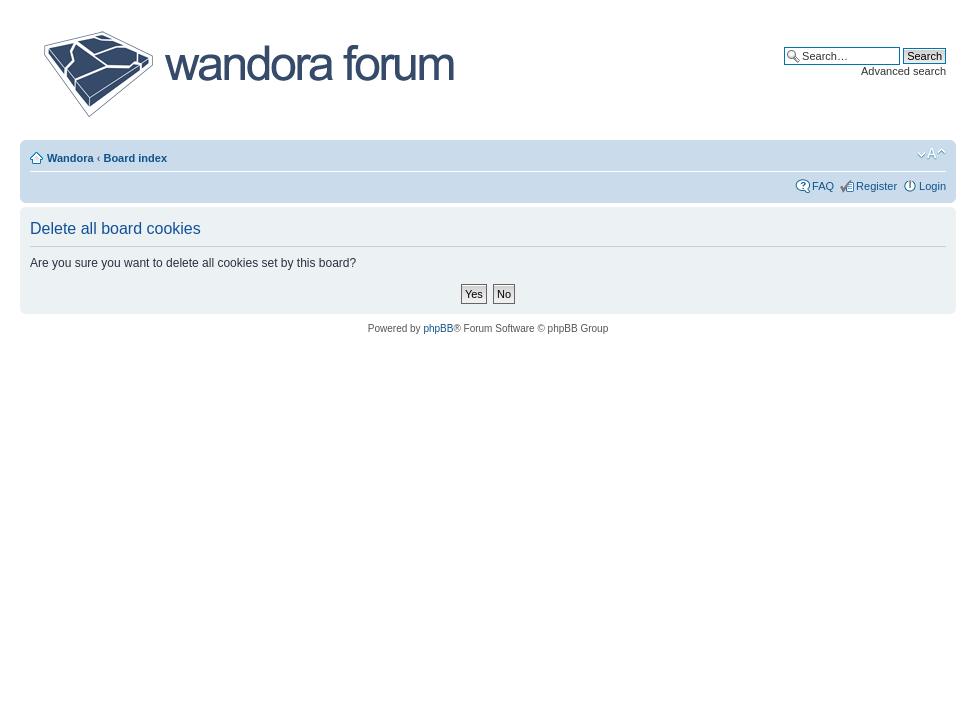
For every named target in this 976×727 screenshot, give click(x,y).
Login (932, 186)
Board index (135, 158)
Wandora (70, 158)
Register (876, 186)
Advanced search (903, 71)
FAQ (823, 186)
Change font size (931, 154)
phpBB (438, 328)
